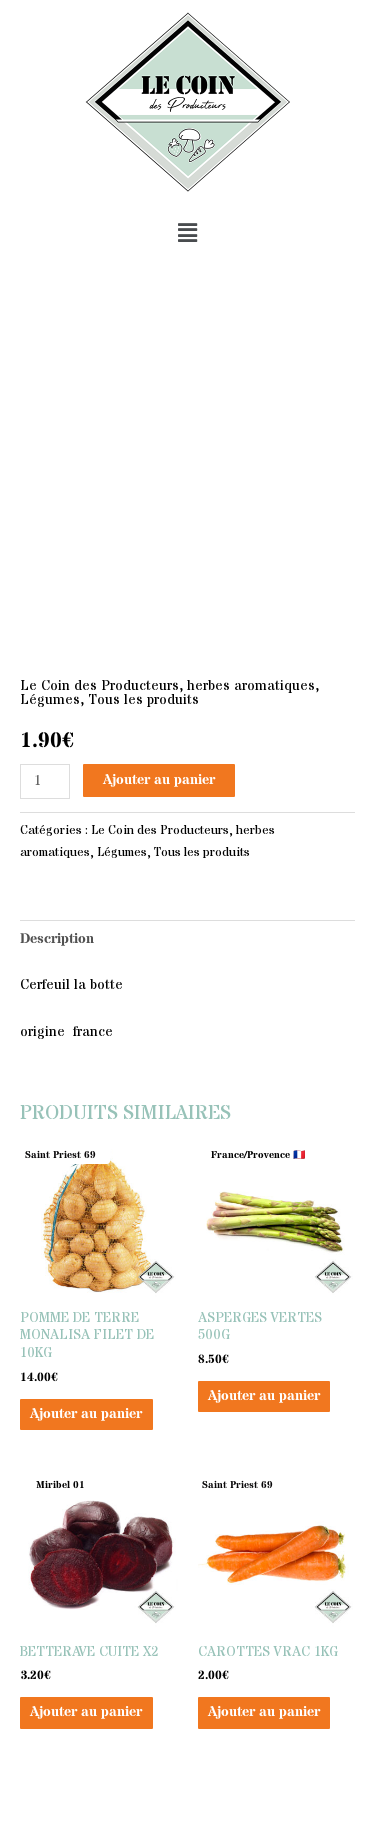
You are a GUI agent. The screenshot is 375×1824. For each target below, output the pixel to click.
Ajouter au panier (159, 780)
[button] (187, 233)
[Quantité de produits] (45, 781)
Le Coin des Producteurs (99, 686)
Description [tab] (57, 939)
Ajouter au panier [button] (86, 1414)
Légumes (50, 700)
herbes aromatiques (251, 686)
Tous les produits (143, 700)
